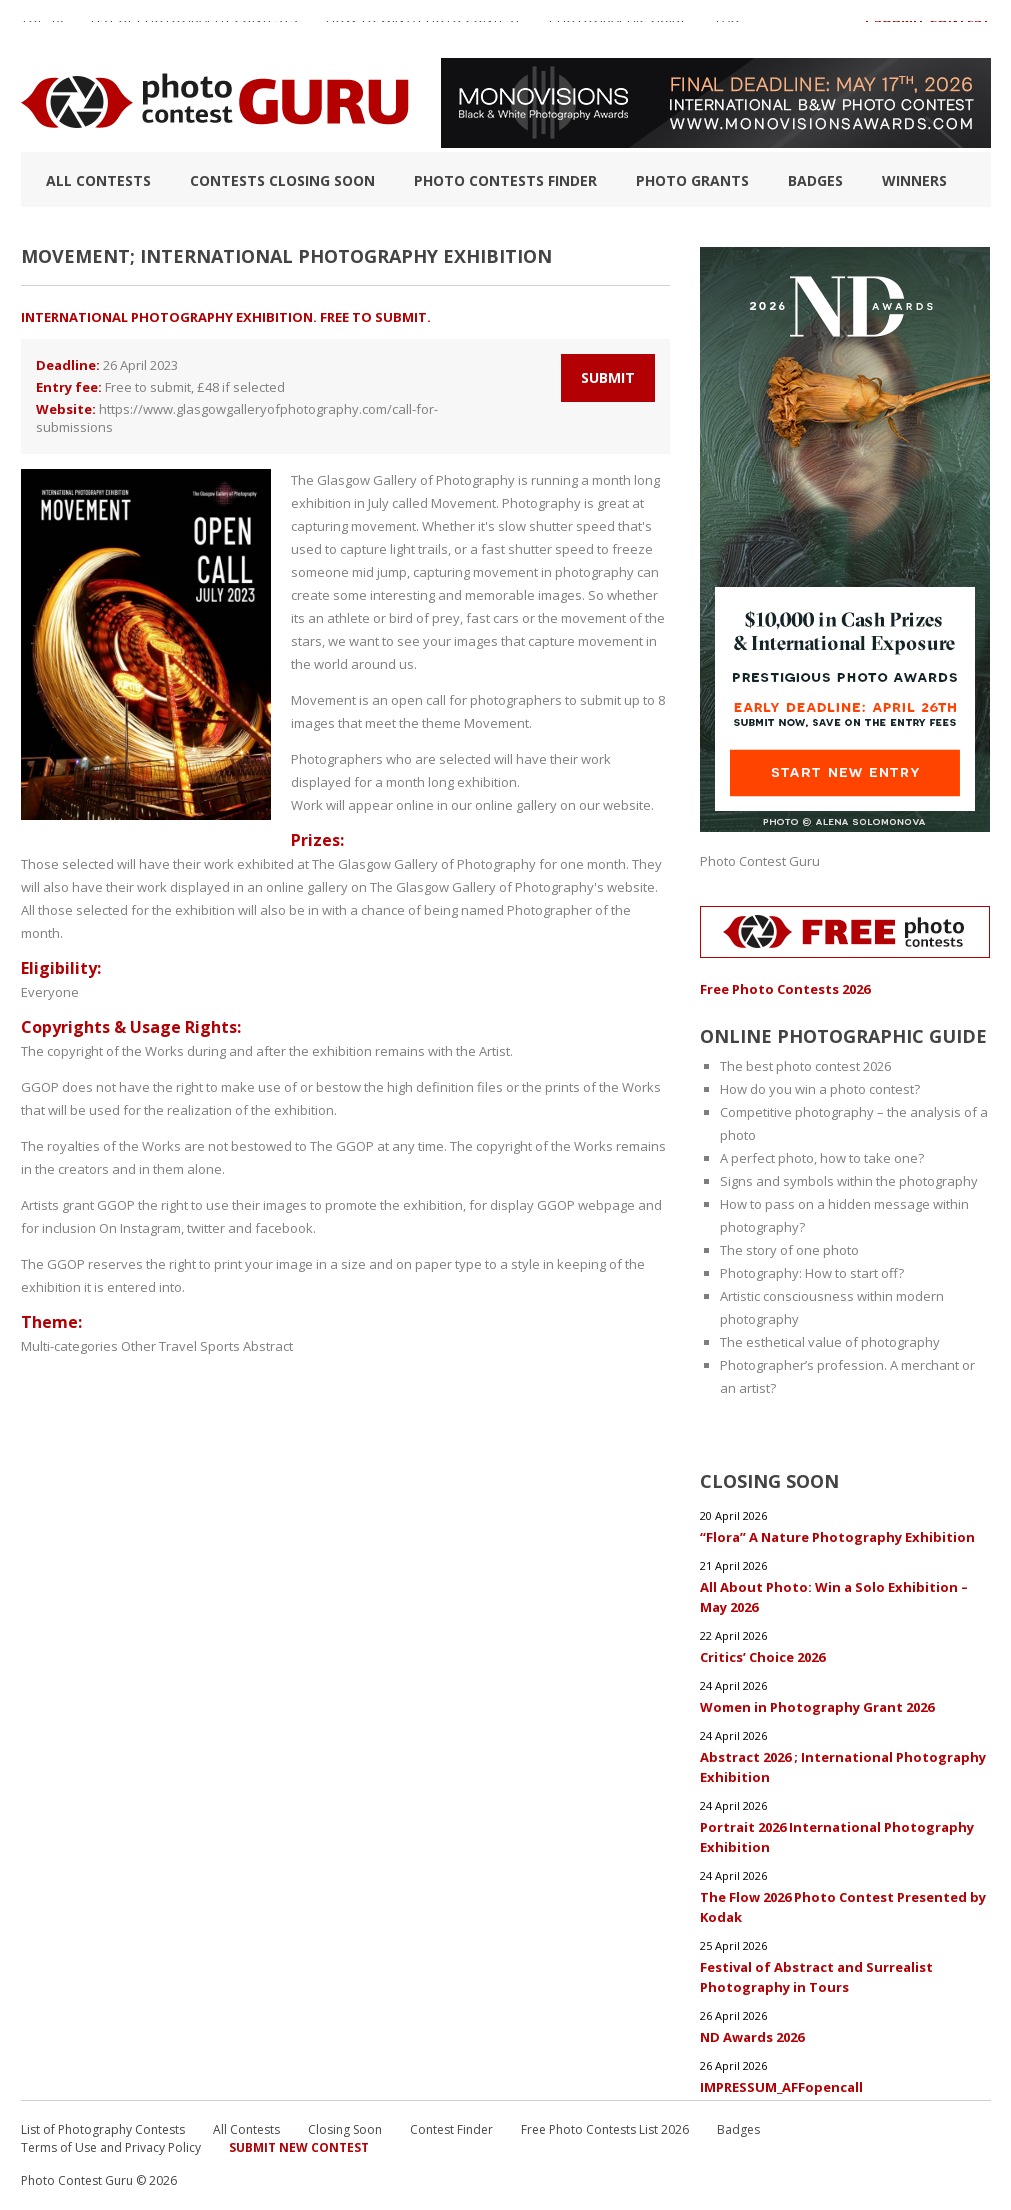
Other (138, 1346)
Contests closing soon (282, 180)
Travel (178, 1346)
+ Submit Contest (927, 29)
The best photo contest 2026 (805, 1066)
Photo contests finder (505, 180)
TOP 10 (42, 29)
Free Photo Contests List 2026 (605, 2129)
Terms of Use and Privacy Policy (111, 2147)
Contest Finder (451, 2129)
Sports (220, 1346)
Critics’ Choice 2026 (762, 1657)
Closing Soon (345, 2129)
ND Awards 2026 (752, 2037)
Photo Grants (692, 180)
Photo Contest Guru (760, 861)
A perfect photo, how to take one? (822, 1158)
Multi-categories (69, 1346)
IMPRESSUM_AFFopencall (781, 2087)
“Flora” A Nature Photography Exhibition (837, 1537)
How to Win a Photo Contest (423, 29)
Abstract (268, 1346)
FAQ (728, 29)
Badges (815, 180)
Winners (914, 180)
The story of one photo (789, 1250)
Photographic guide (618, 29)
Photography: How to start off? (812, 1273)
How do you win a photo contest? (820, 1089)
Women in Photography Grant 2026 (817, 1707)
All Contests (98, 180)
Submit (608, 377)
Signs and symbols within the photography (849, 1181)
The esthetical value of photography (830, 1342)
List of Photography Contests (194, 29)
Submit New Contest (299, 2147)
